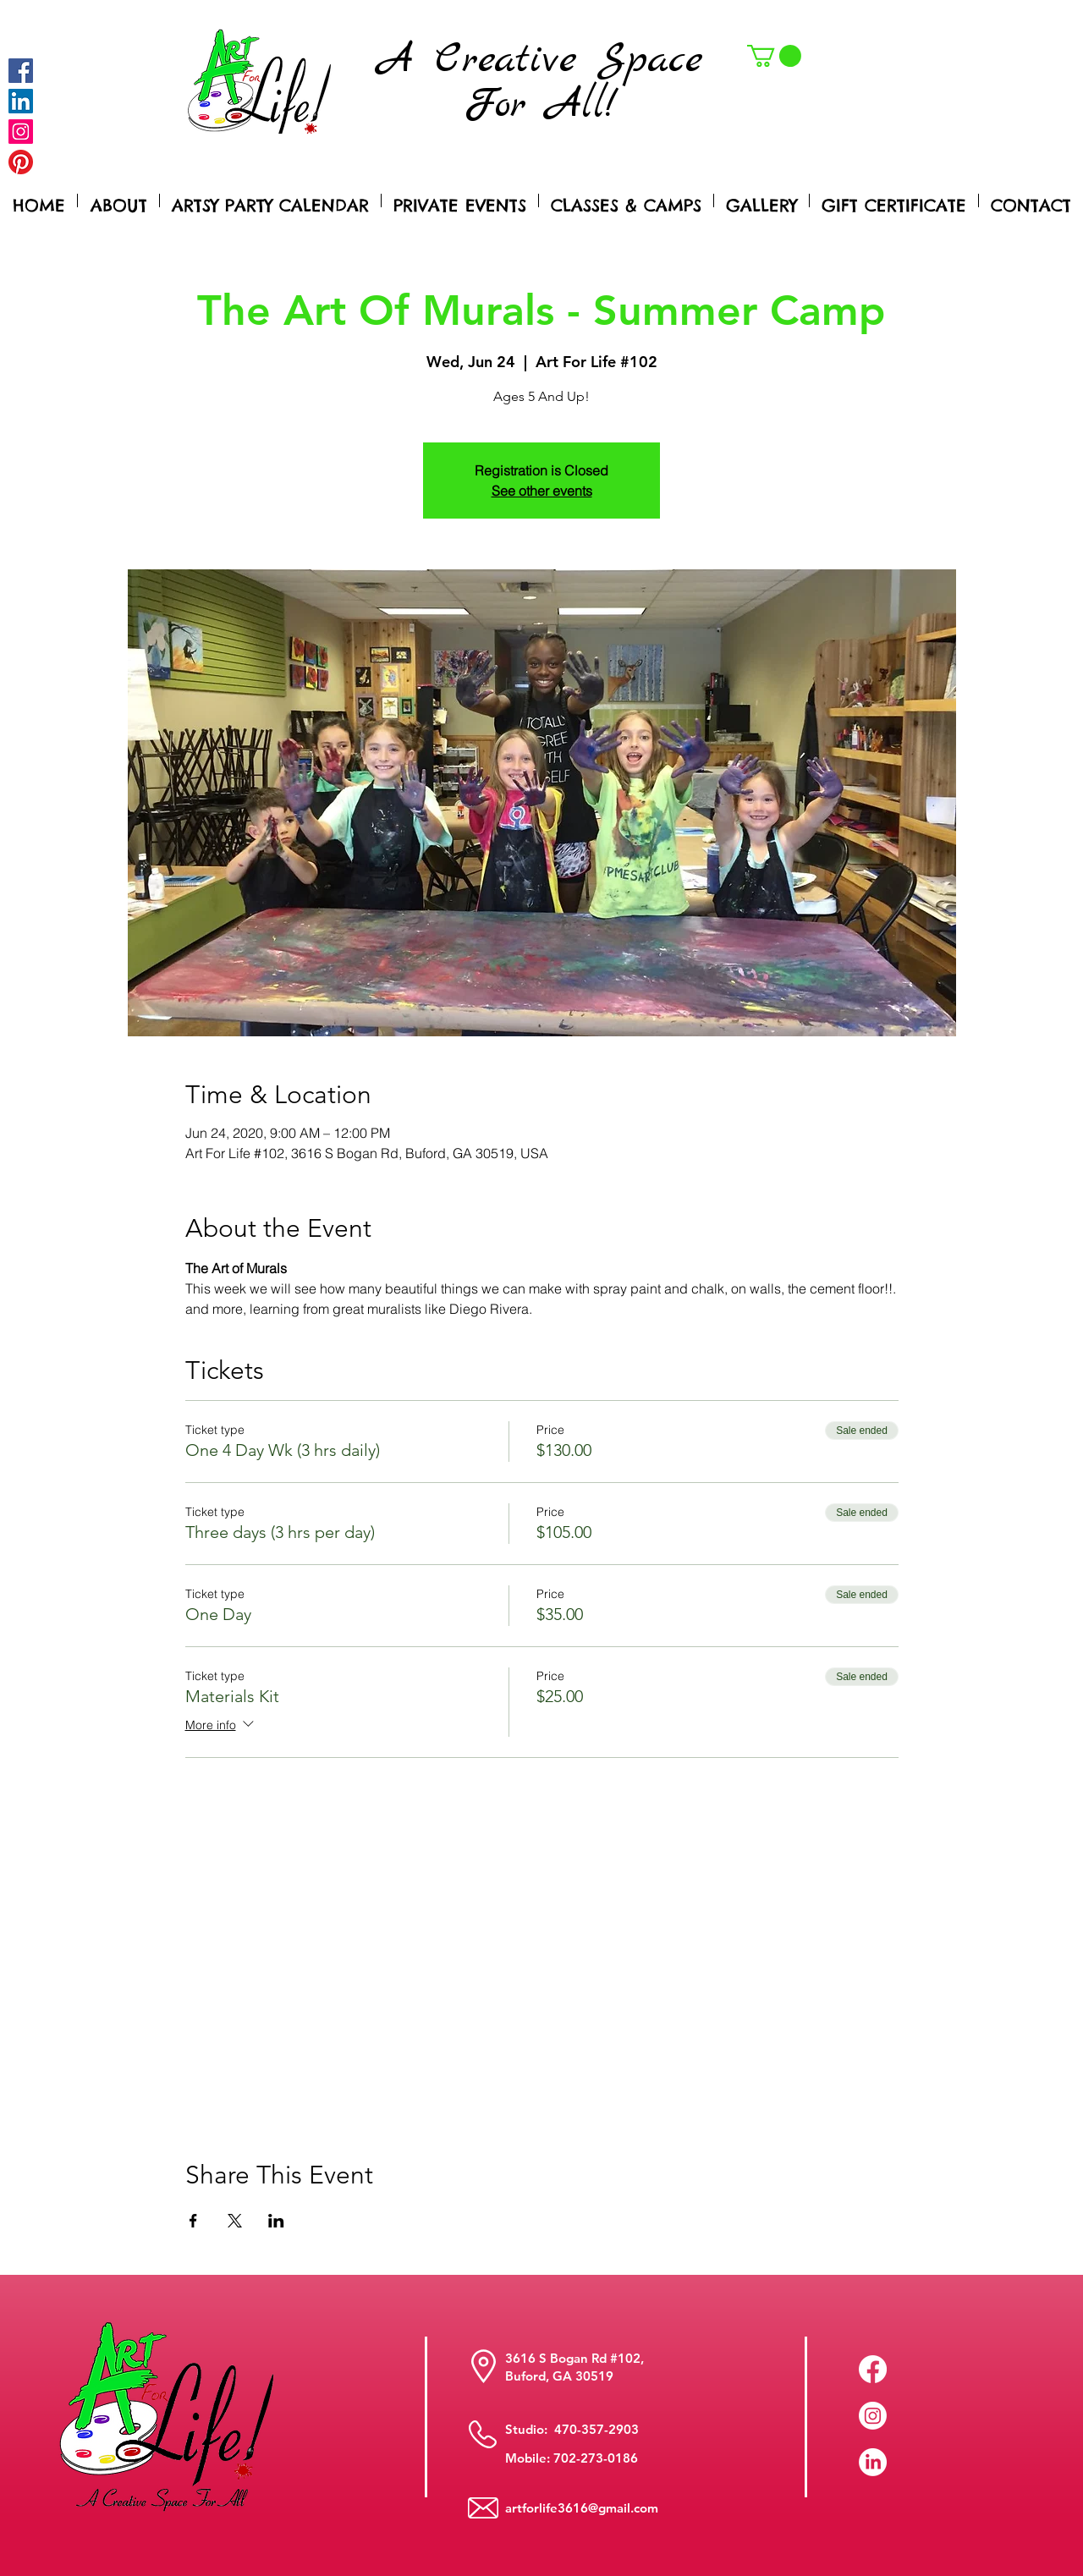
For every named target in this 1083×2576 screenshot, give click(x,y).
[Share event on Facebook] (193, 2220)
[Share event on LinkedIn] (276, 2220)
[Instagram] (20, 131)
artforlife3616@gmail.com (581, 2508)
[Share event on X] (235, 2220)
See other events (542, 490)
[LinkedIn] (873, 2462)
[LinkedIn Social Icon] (20, 101)
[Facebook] (20, 70)
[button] (774, 56)
